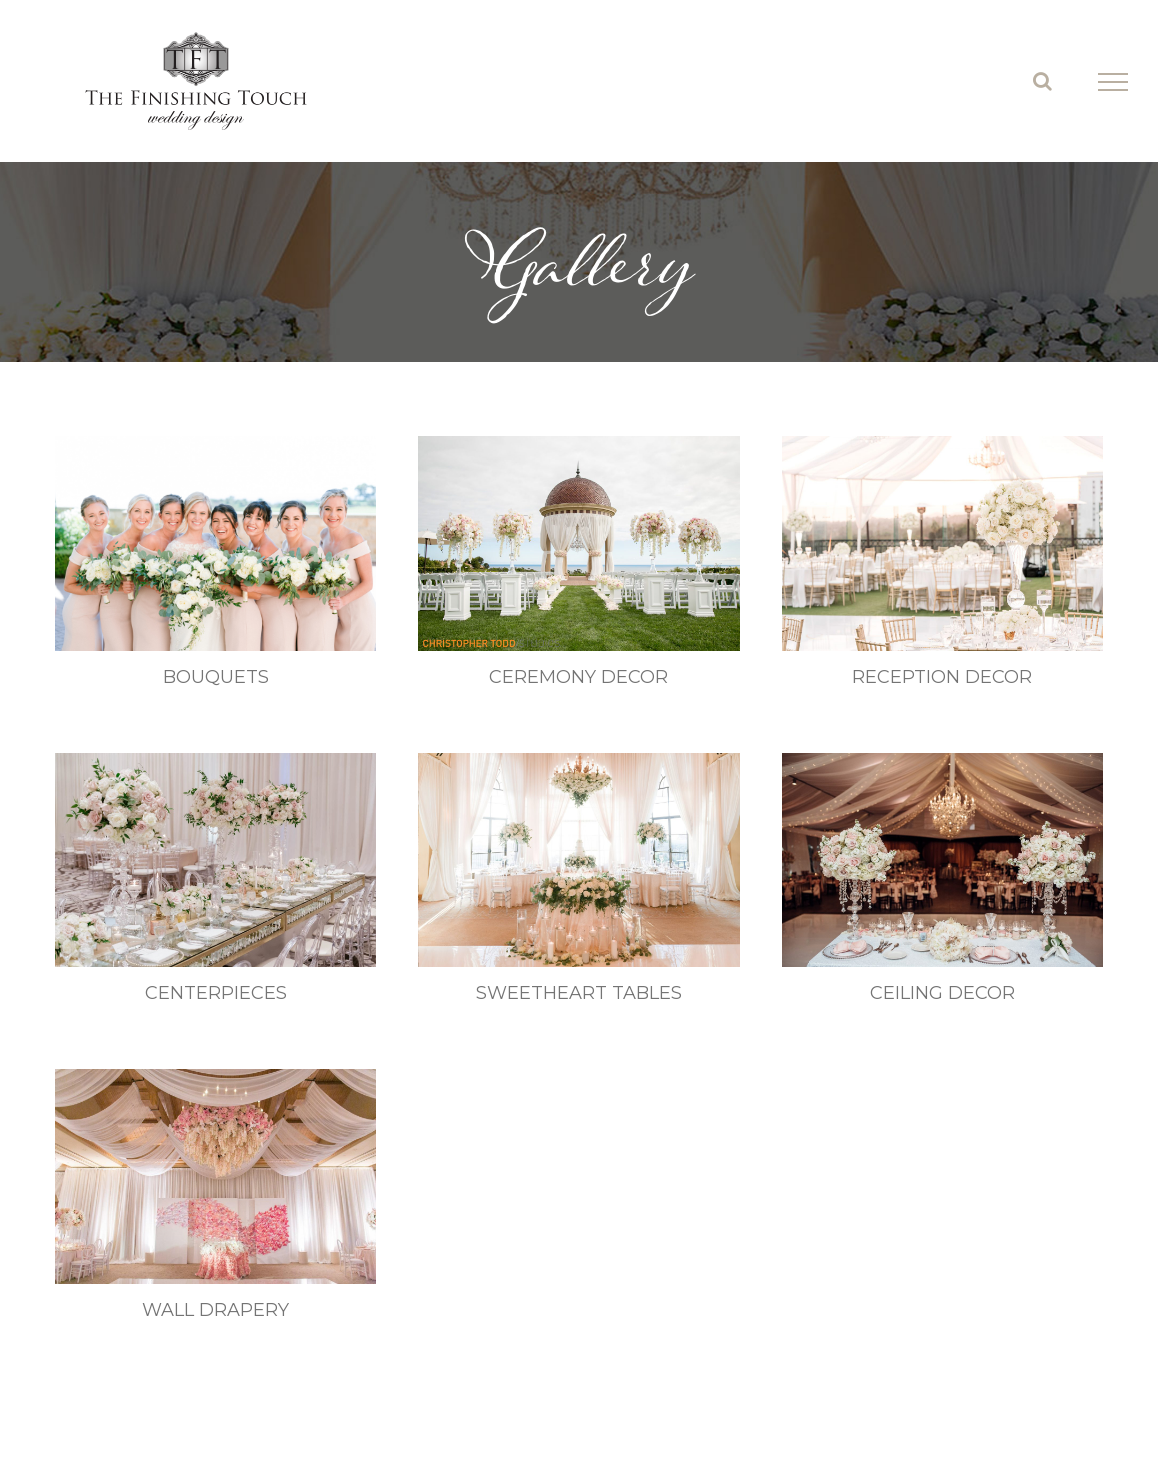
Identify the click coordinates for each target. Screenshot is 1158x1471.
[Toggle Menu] (1113, 82)
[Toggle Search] (1042, 81)
